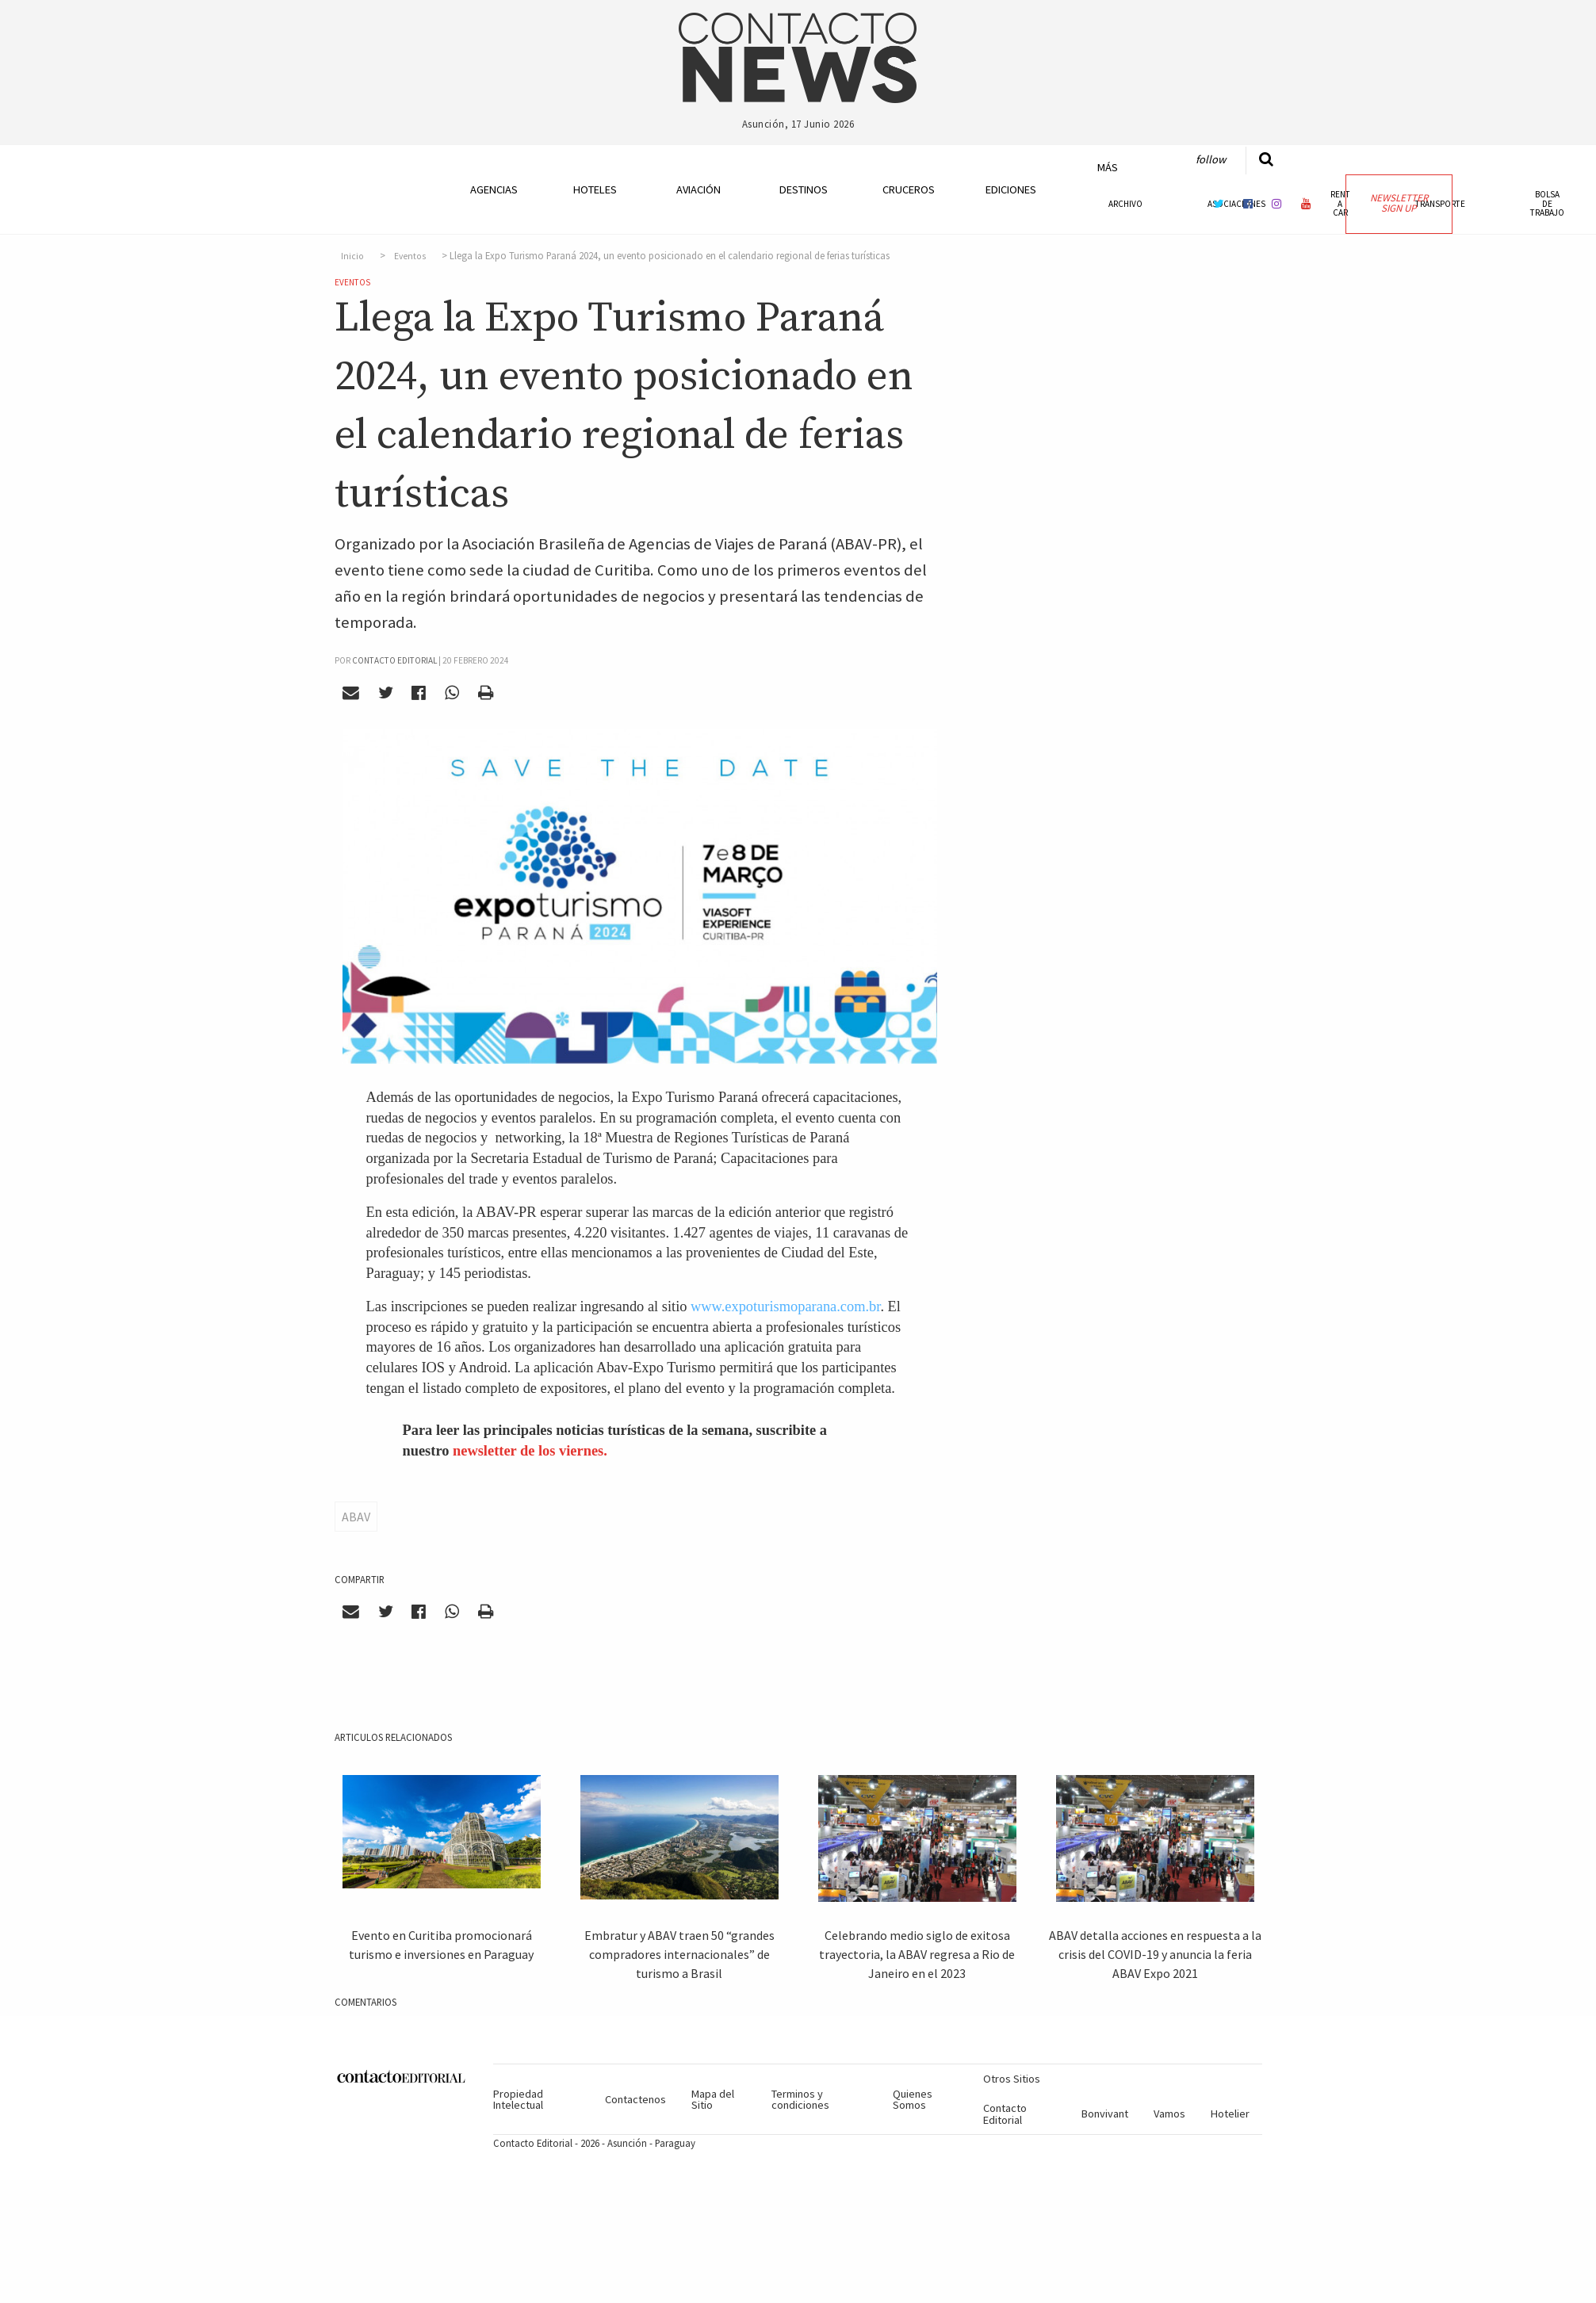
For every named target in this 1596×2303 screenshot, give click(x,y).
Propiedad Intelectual (518, 2099)
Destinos (803, 189)
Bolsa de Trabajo (1547, 203)
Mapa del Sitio (712, 2099)
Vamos (1169, 2113)
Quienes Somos (912, 2099)
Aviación (698, 189)
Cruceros (907, 189)
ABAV (356, 1516)
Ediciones (1011, 189)
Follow (1211, 159)
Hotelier (1230, 2113)
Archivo (1125, 203)
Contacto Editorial (1005, 2113)
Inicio (352, 256)
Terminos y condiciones (800, 2099)
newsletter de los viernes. (530, 1451)
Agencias (494, 189)
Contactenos (635, 2099)
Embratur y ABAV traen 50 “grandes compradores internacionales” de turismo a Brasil (679, 1954)
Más (1107, 167)
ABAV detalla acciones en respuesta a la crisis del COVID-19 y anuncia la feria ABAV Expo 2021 (1155, 1954)
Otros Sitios (1011, 2079)
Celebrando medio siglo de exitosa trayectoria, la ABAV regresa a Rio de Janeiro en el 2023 (917, 1954)
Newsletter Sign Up (1399, 203)
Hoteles (595, 189)
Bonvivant (1104, 2113)
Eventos (410, 256)
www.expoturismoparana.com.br (785, 1306)
